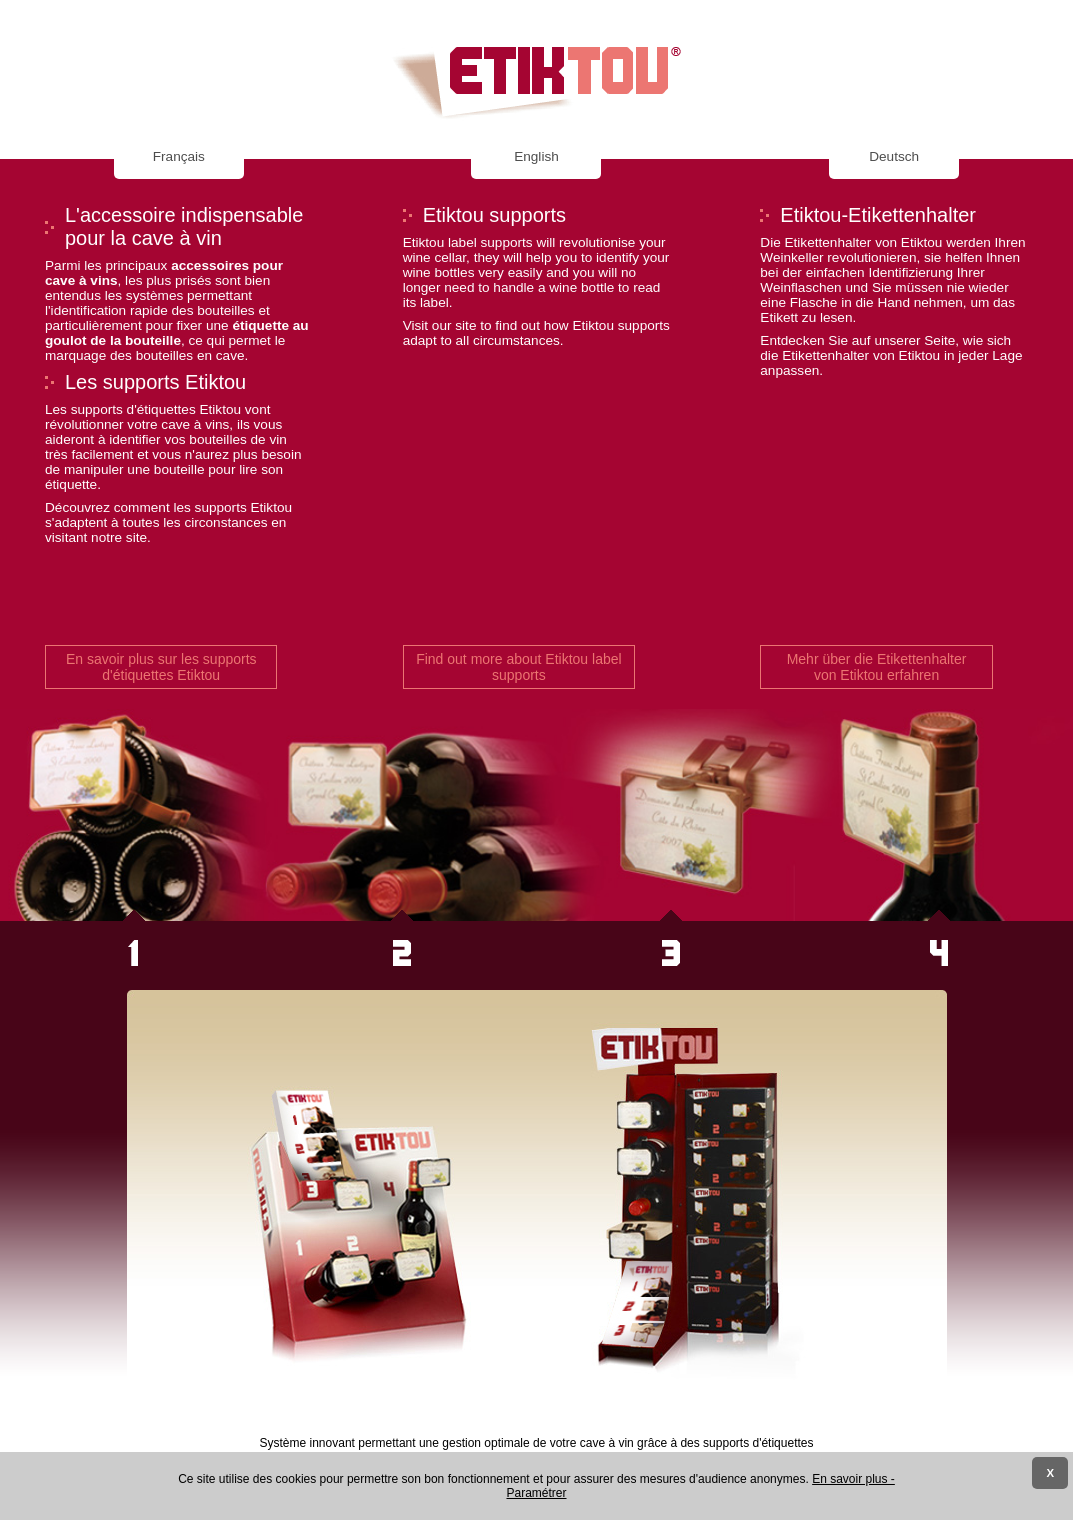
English (536, 156)
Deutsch (894, 156)
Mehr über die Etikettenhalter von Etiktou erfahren (877, 667)
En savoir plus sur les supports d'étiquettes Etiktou (161, 667)
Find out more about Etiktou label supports (518, 667)
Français (179, 156)
